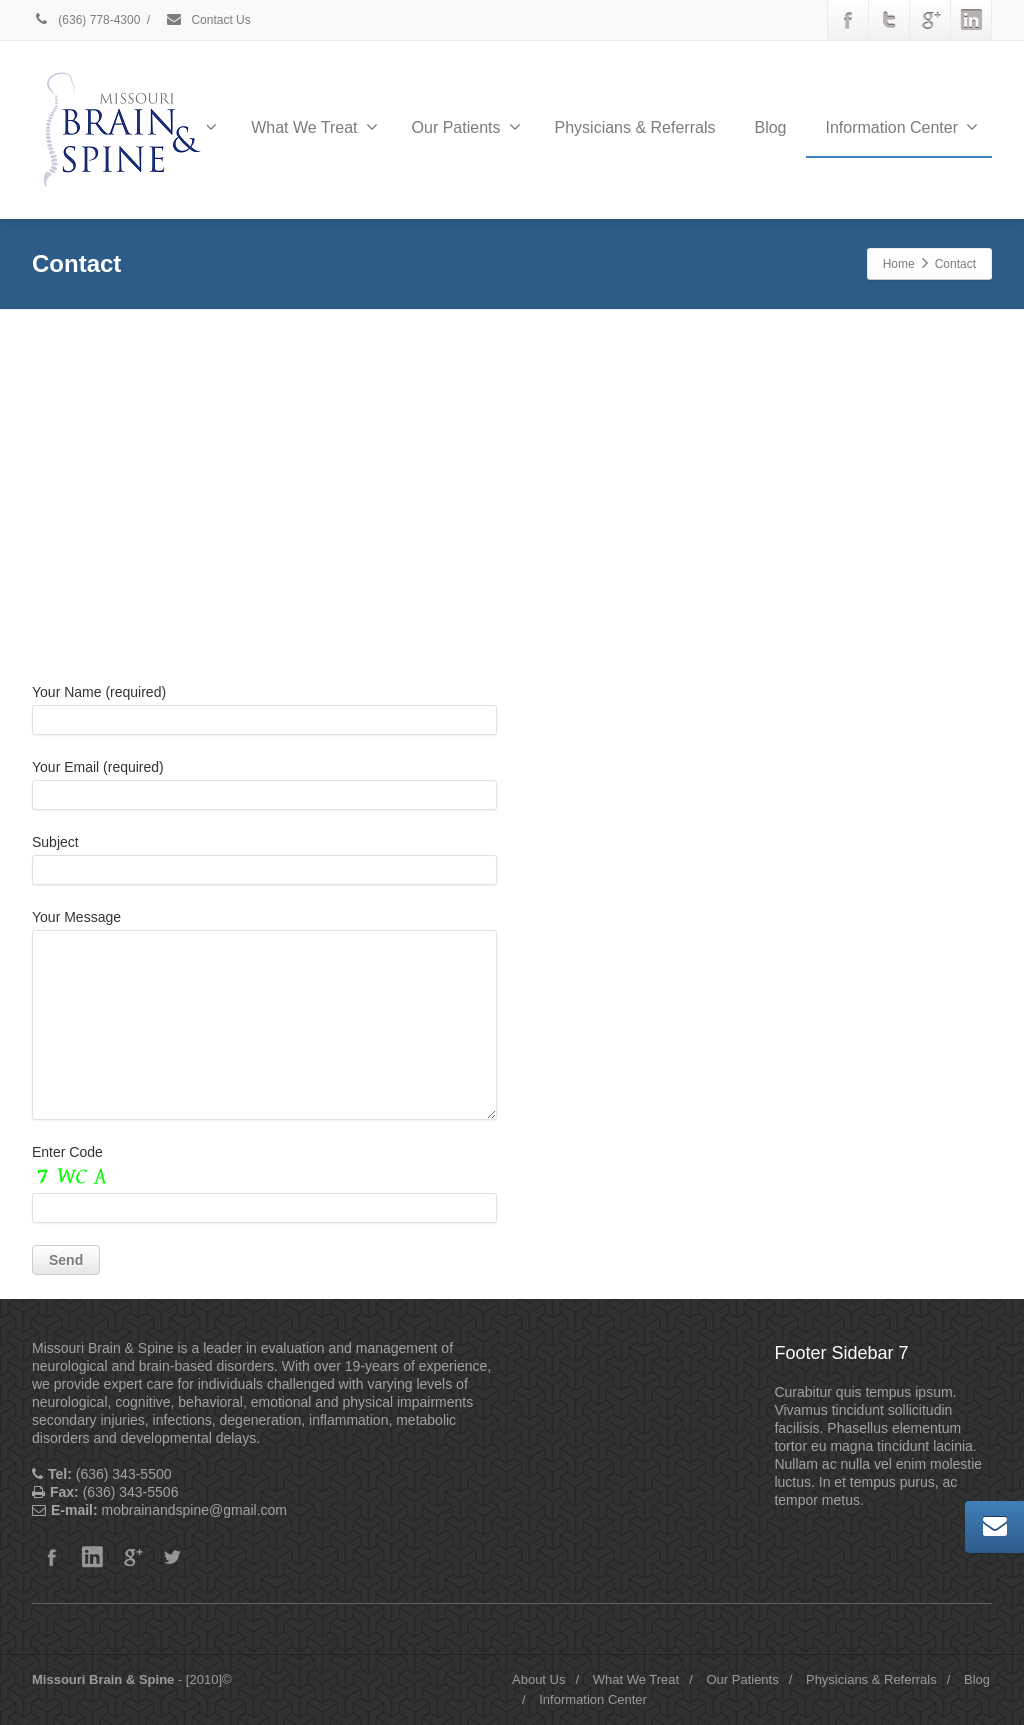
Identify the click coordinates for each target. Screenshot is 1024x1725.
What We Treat (314, 127)
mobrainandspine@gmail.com (669, 993)
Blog (770, 127)
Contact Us (208, 20)
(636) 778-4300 (86, 20)
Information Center (901, 127)
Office (600, 652)
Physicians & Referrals (635, 127)
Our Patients (466, 127)
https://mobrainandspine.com (655, 1013)
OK (637, 420)
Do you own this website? (419, 421)
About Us (538, 1679)
